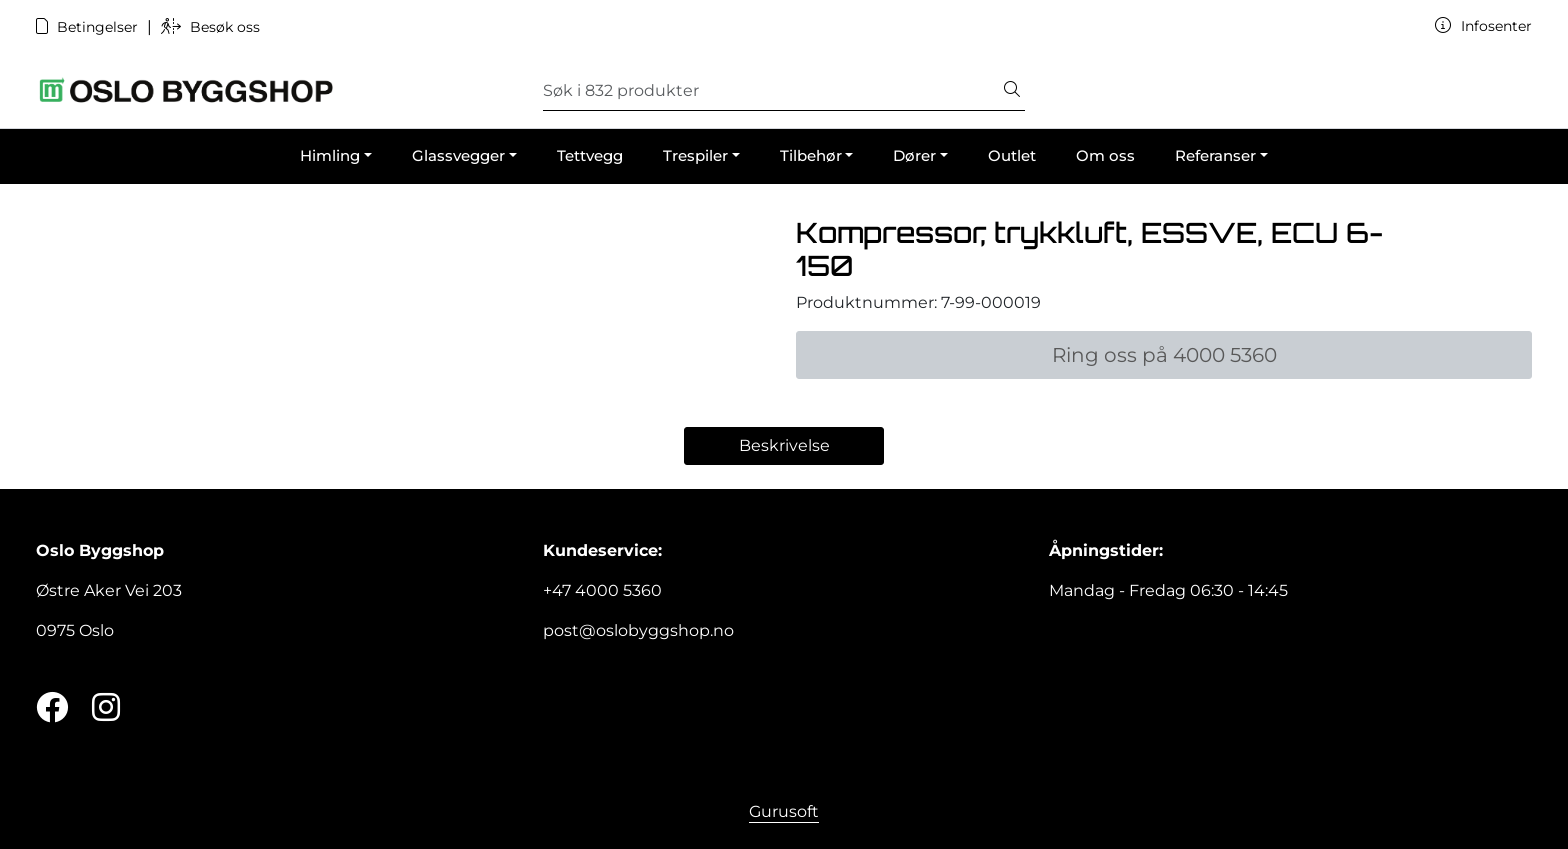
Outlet (1012, 155)
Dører (914, 155)
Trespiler (695, 155)
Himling (330, 155)
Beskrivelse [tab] (784, 445)
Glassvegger (458, 155)
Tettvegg (590, 155)
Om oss (1105, 155)
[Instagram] (106, 708)
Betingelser (89, 27)
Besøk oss (210, 27)
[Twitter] (52, 708)
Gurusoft (784, 811)
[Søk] (772, 91)
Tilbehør (811, 155)
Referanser (1215, 155)
